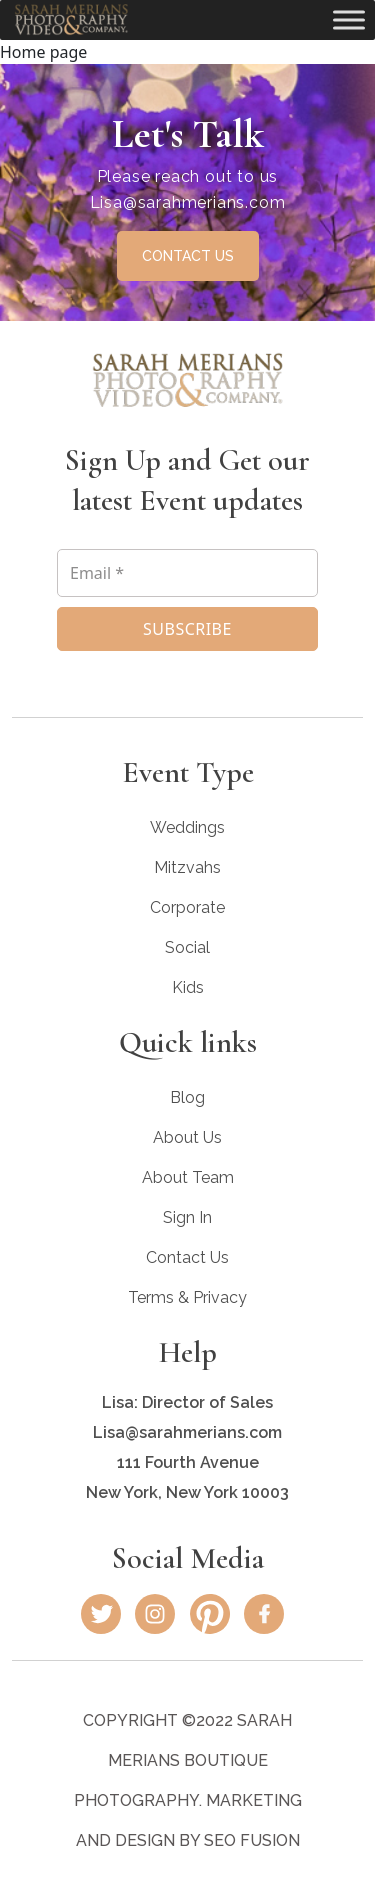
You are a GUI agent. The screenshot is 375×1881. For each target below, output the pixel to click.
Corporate (187, 907)
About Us (187, 1137)
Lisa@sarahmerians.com (188, 202)
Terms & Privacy (187, 1297)
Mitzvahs (187, 867)
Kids (188, 987)
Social (187, 947)
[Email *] (187, 573)
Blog (187, 1097)
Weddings (187, 827)
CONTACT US (188, 256)
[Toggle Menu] (349, 19)
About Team (188, 1177)
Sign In (187, 1217)
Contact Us (187, 1257)
